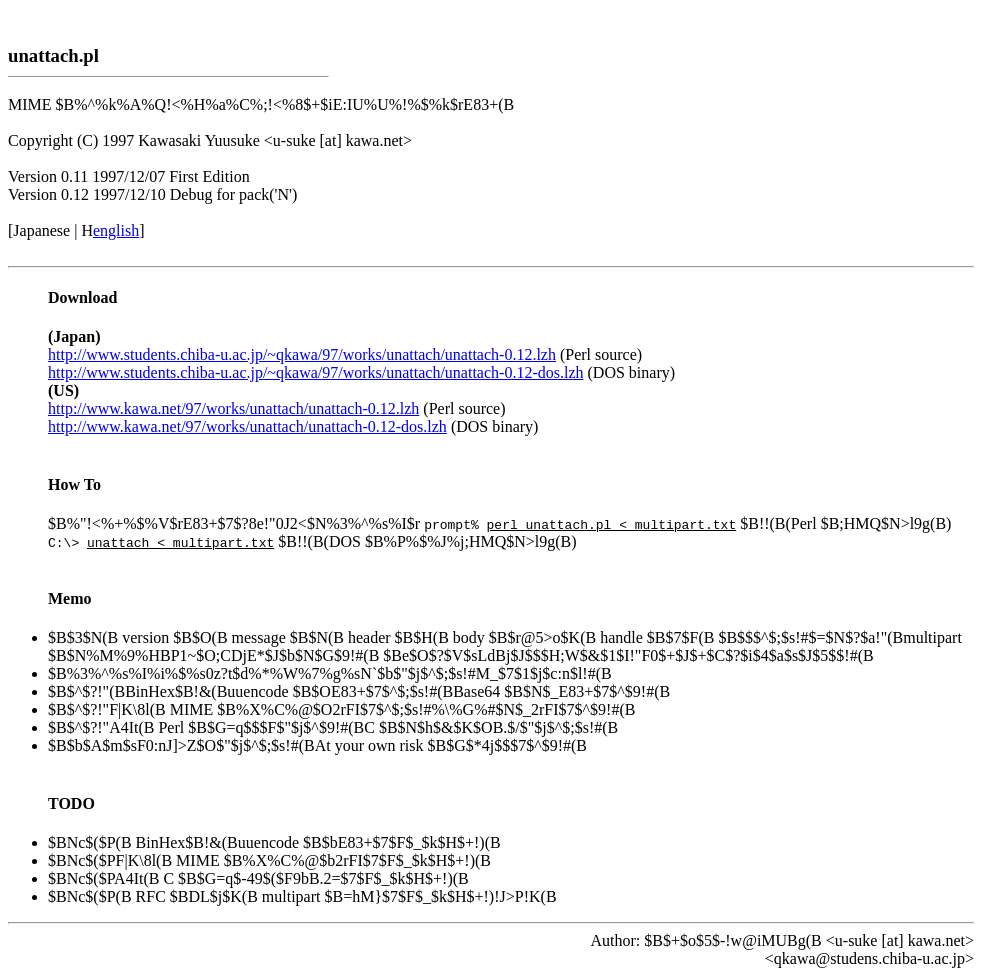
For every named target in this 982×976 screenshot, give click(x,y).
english (116, 230)
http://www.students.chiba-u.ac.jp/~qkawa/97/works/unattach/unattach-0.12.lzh (302, 354)
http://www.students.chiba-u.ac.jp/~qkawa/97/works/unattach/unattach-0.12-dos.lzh (316, 372)
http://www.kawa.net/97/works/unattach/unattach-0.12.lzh (233, 408)
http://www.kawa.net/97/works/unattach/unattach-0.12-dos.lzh (247, 426)
